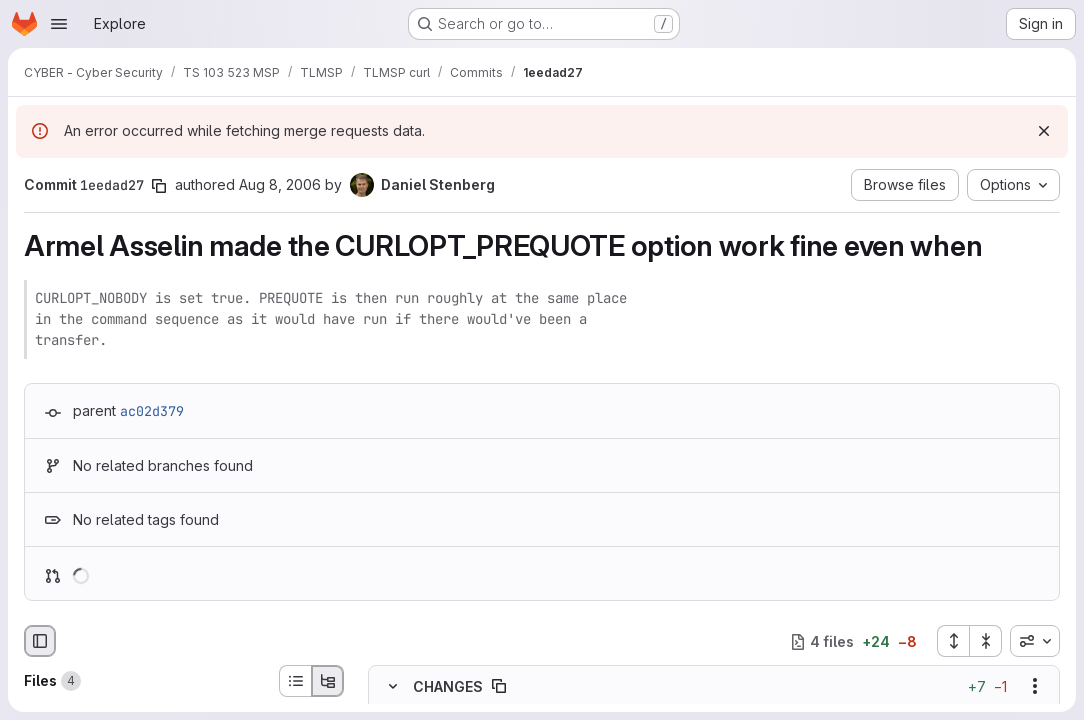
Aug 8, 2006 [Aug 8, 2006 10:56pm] (280, 184)
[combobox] (1035, 641)
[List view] (295, 681)
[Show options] (1035, 687)
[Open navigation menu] (59, 24)
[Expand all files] (953, 641)
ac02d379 (152, 411)
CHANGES (448, 686)
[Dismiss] (1044, 131)
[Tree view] (328, 681)
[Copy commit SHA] (159, 186)
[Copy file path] (499, 687)
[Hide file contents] (393, 687)
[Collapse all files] (986, 641)
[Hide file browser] (40, 641)
